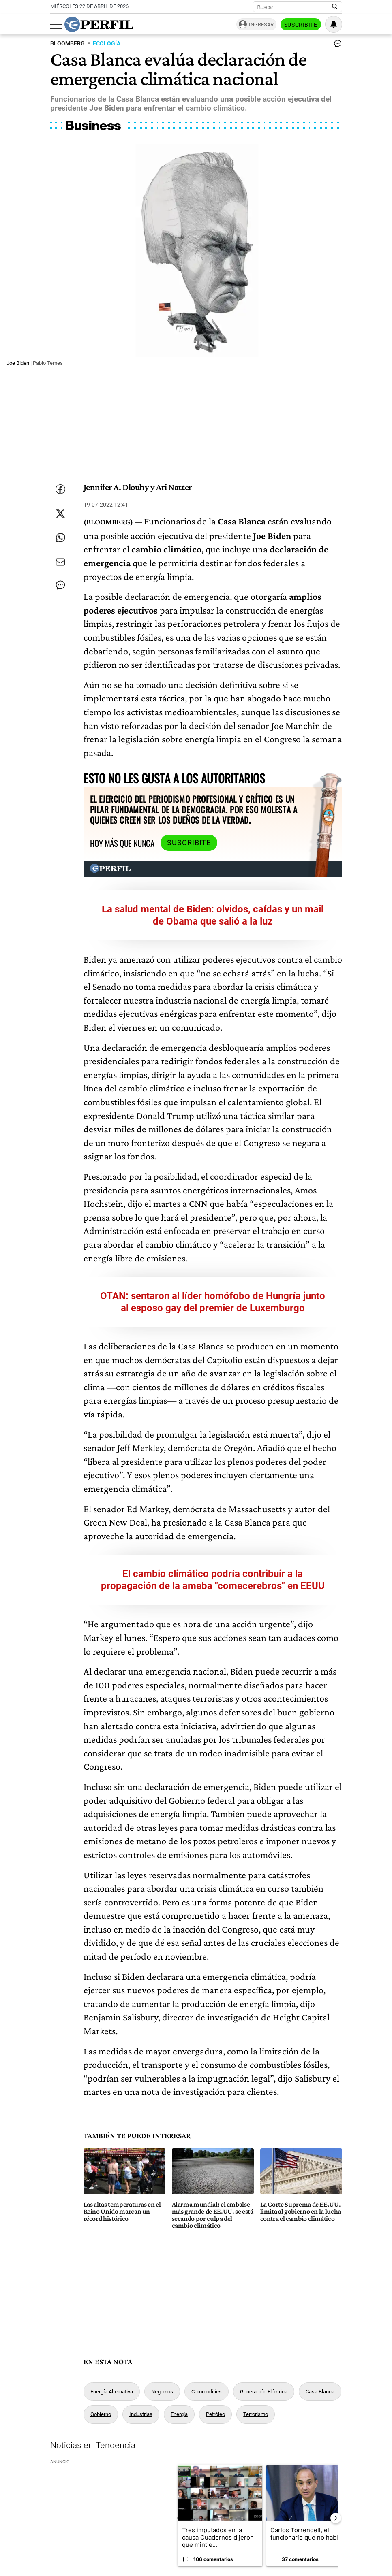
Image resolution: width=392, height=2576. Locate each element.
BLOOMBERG (67, 43)
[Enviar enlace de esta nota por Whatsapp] (60, 538)
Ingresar (261, 24)
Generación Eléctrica (263, 2391)
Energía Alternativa (111, 2391)
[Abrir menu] (56, 25)
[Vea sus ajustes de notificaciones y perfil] (334, 24)
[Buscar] (294, 7)
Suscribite (300, 24)
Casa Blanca (320, 2391)
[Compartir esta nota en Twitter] (60, 513)
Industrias (140, 2414)
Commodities (206, 2391)
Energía (179, 2414)
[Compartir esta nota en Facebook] (60, 489)
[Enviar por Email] (60, 562)
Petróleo (215, 2414)
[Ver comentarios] (336, 45)
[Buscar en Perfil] (335, 7)
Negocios (162, 2391)
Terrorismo (255, 2414)
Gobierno (100, 2414)
